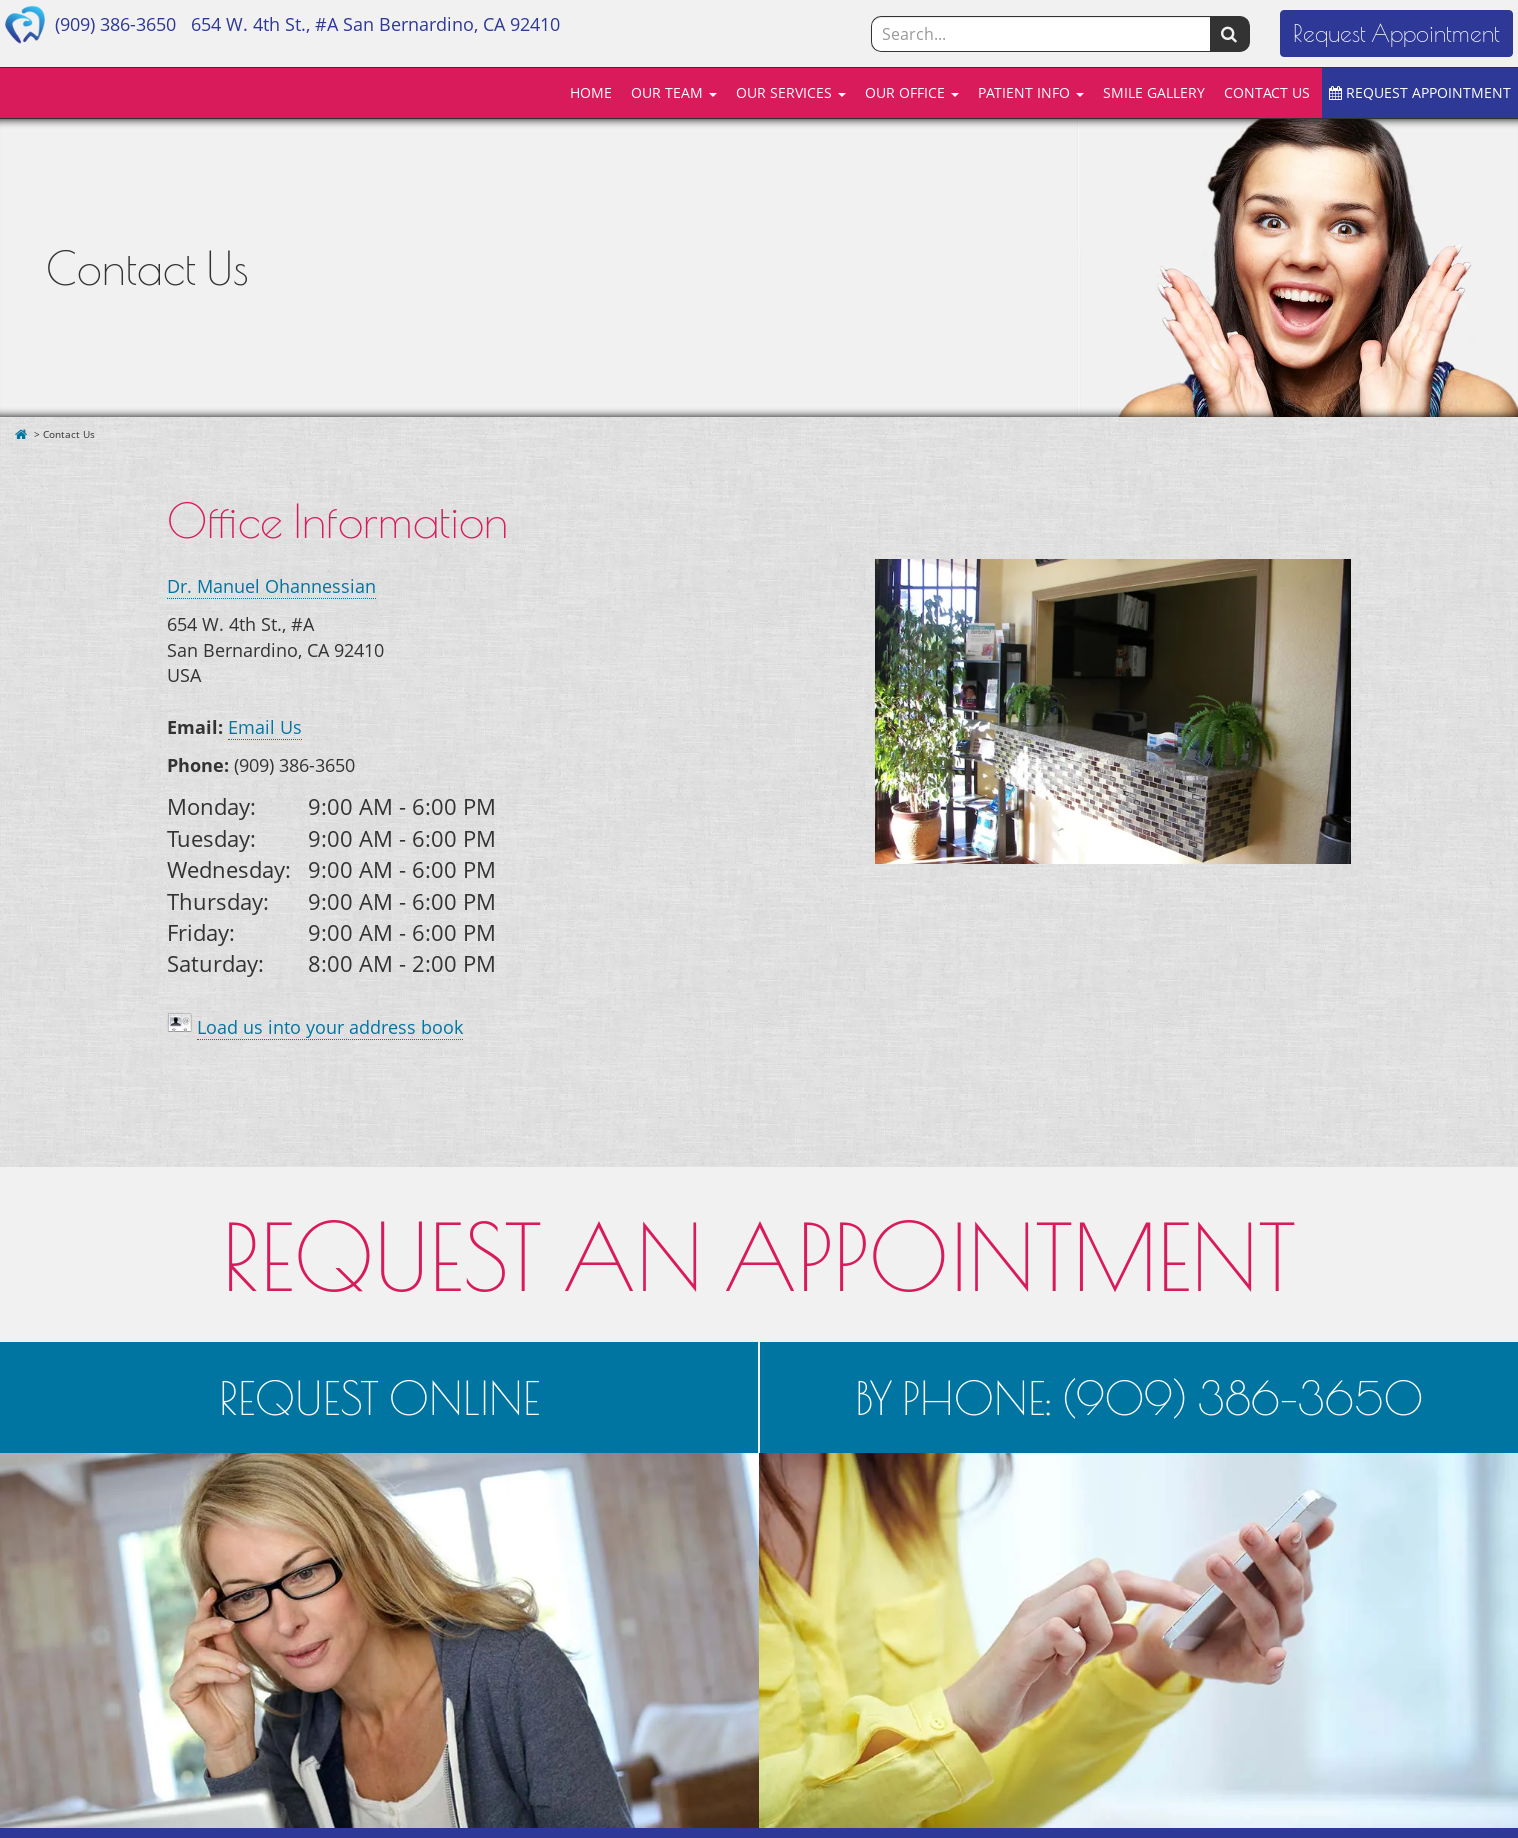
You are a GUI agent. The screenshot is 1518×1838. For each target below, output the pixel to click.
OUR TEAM (674, 92)
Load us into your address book (330, 1027)
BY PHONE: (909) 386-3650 (1139, 1397)
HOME (591, 92)
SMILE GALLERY (1154, 92)
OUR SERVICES (791, 92)
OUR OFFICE (912, 92)
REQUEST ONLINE (379, 1397)
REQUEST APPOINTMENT (1420, 92)
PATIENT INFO (1031, 92)
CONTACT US (1267, 92)
